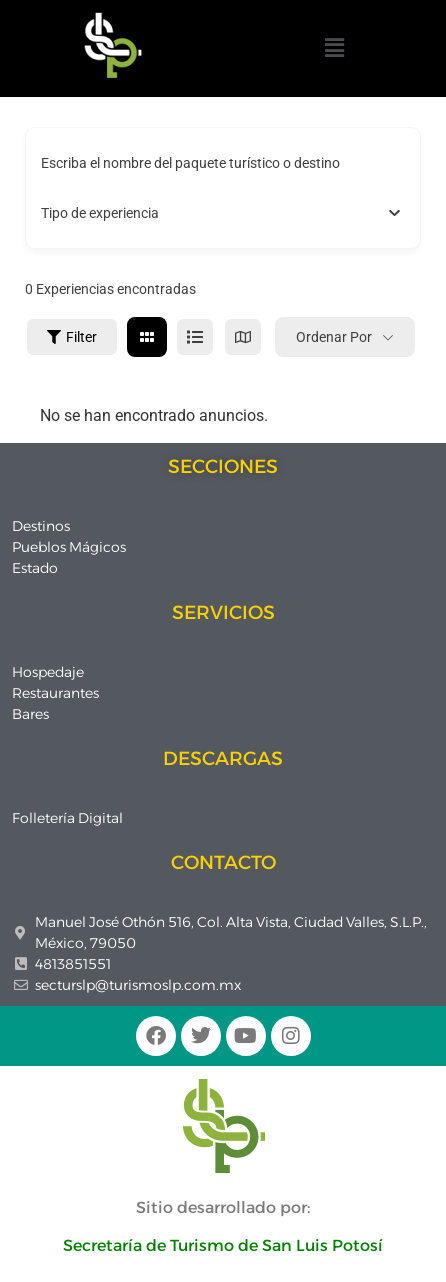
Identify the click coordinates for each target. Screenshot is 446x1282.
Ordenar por (334, 337)
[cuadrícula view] (147, 337)
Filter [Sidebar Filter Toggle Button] (72, 337)
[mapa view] (243, 337)
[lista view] (195, 337)
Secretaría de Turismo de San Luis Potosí (223, 1245)
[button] (334, 48)
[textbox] (100, 213)
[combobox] (223, 213)
